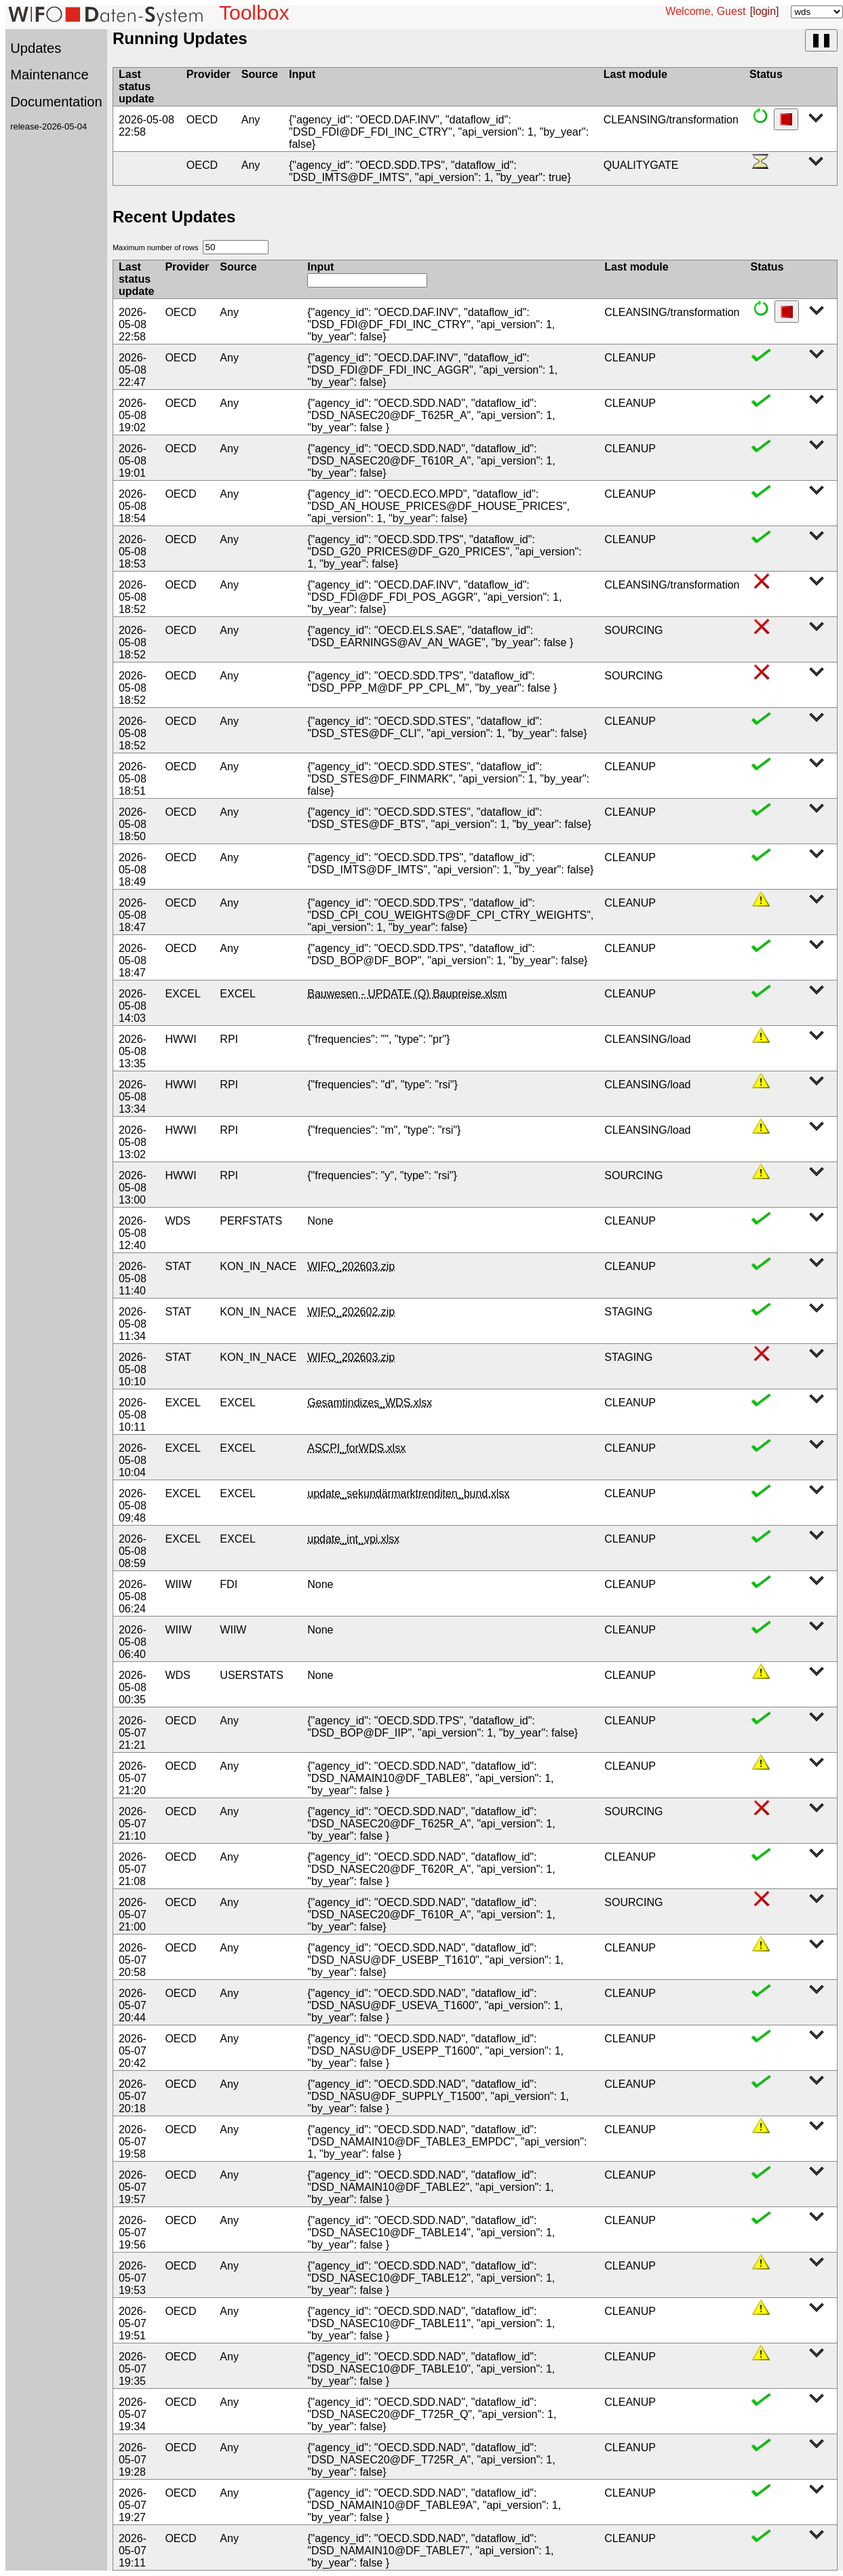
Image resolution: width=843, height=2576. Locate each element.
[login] (764, 11)
